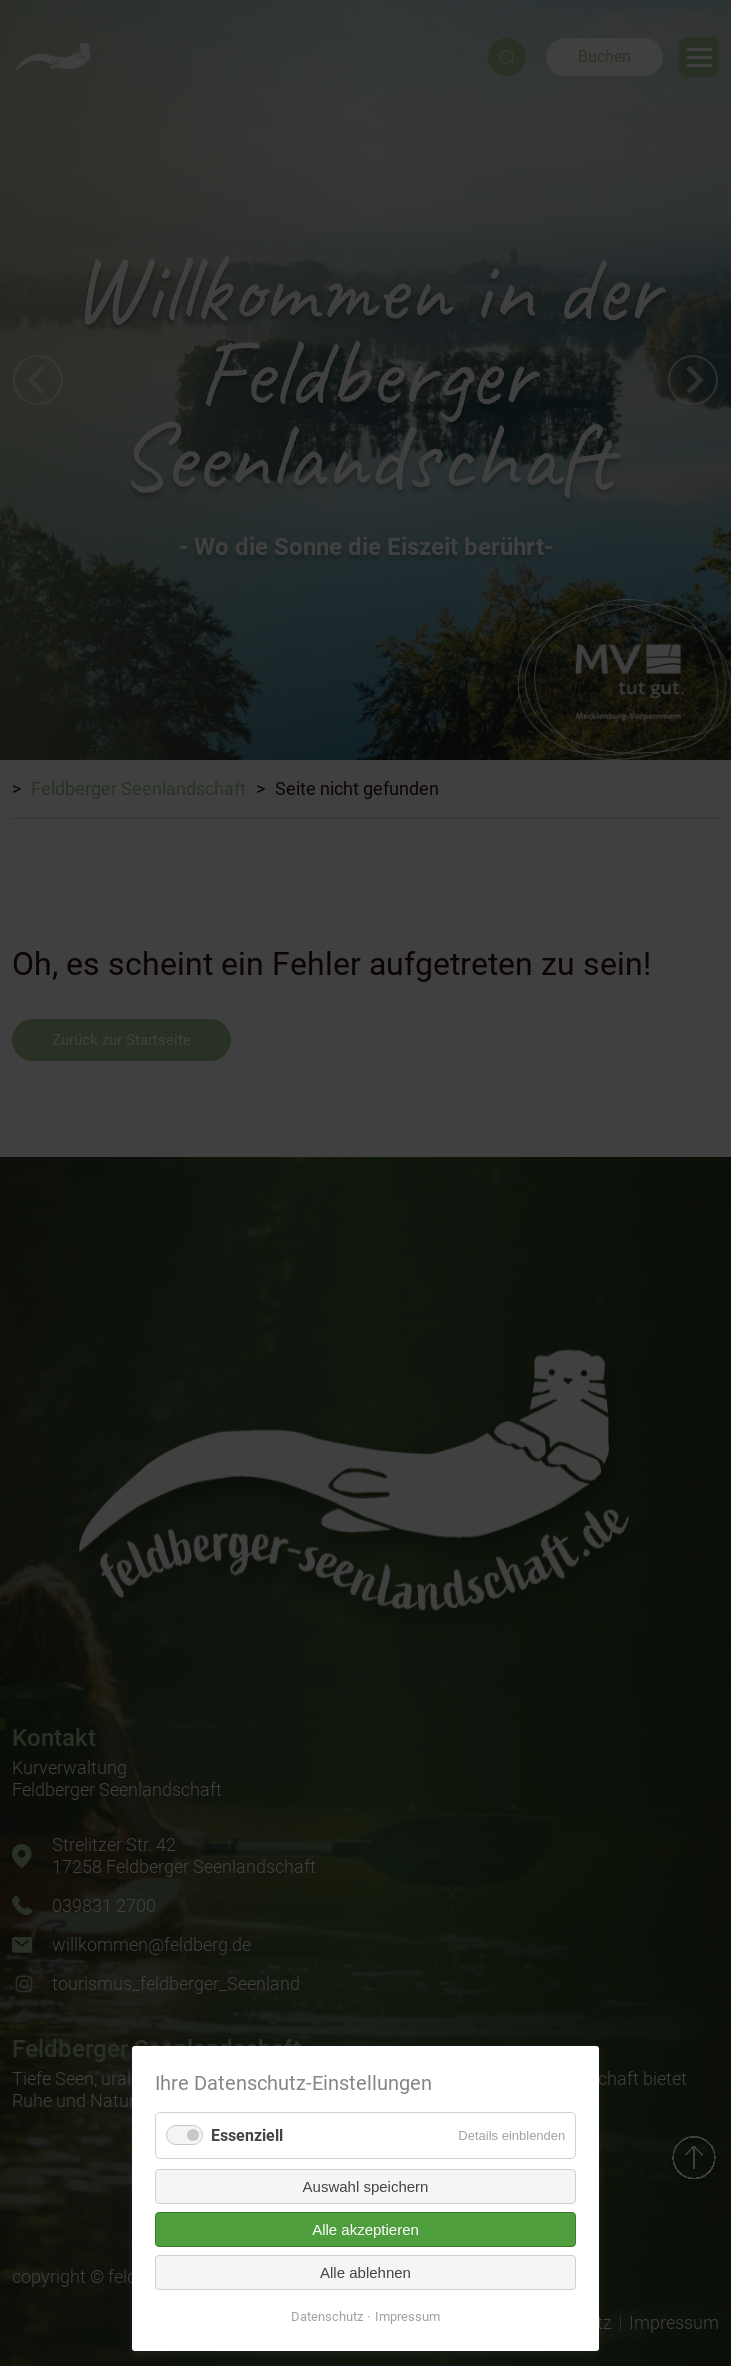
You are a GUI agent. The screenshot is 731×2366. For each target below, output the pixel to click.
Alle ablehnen (365, 2272)
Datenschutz (327, 2316)
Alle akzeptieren (365, 2229)
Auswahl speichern (366, 2186)
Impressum (407, 2316)
